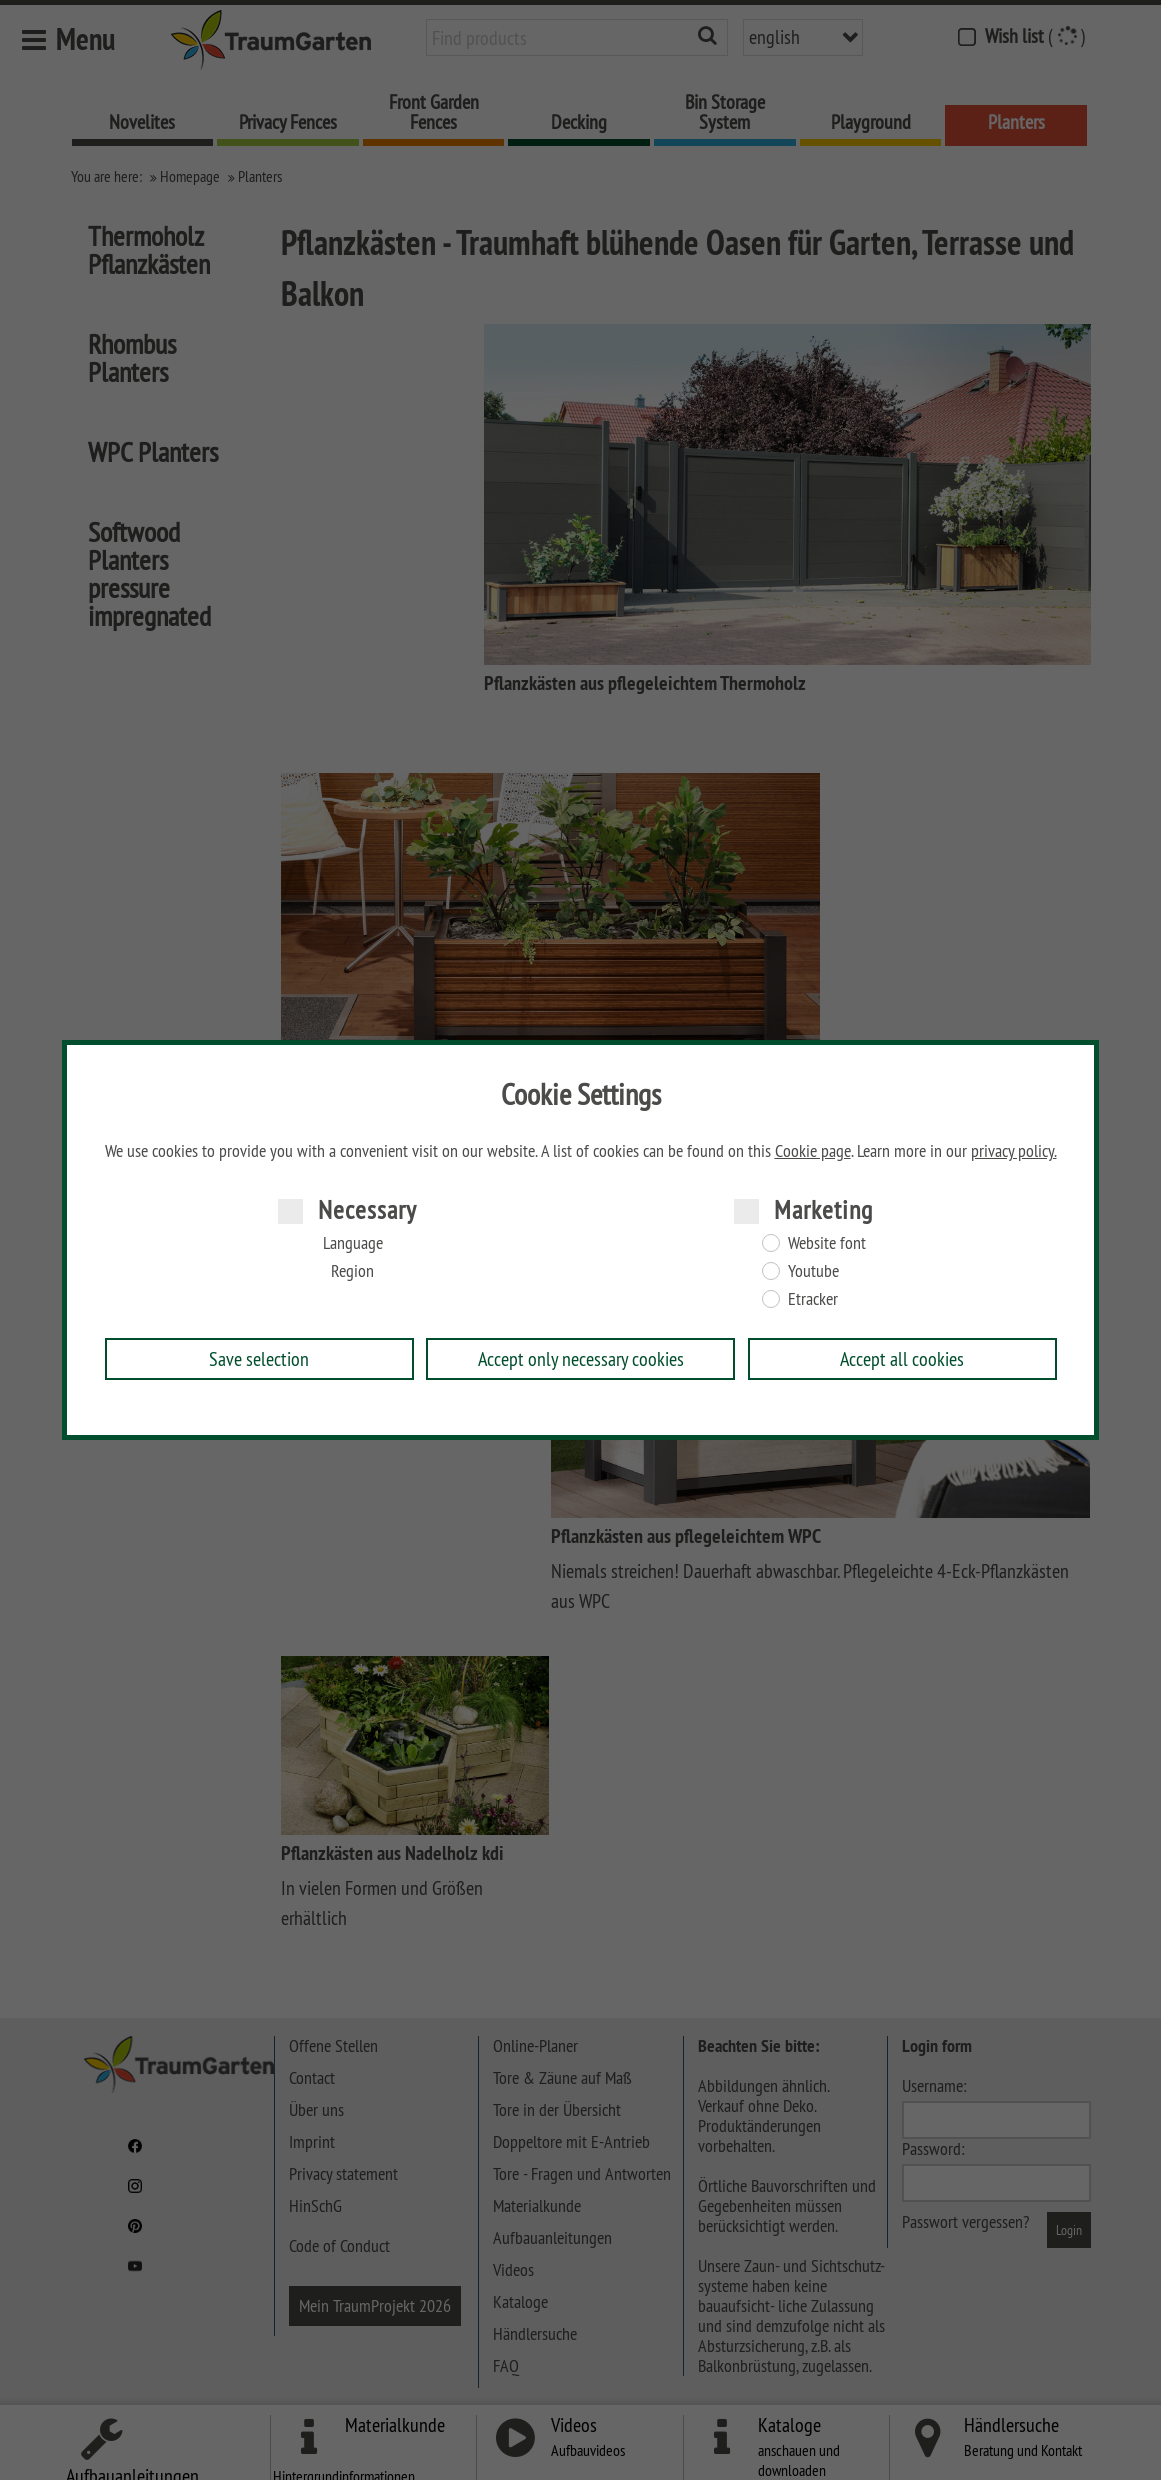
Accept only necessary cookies (581, 1358)
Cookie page (813, 1151)
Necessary (367, 1209)
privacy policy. (1014, 1151)
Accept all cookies (902, 1358)
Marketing (823, 1209)
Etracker (813, 1299)
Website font (827, 1243)
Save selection (259, 1358)
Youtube (813, 1271)
